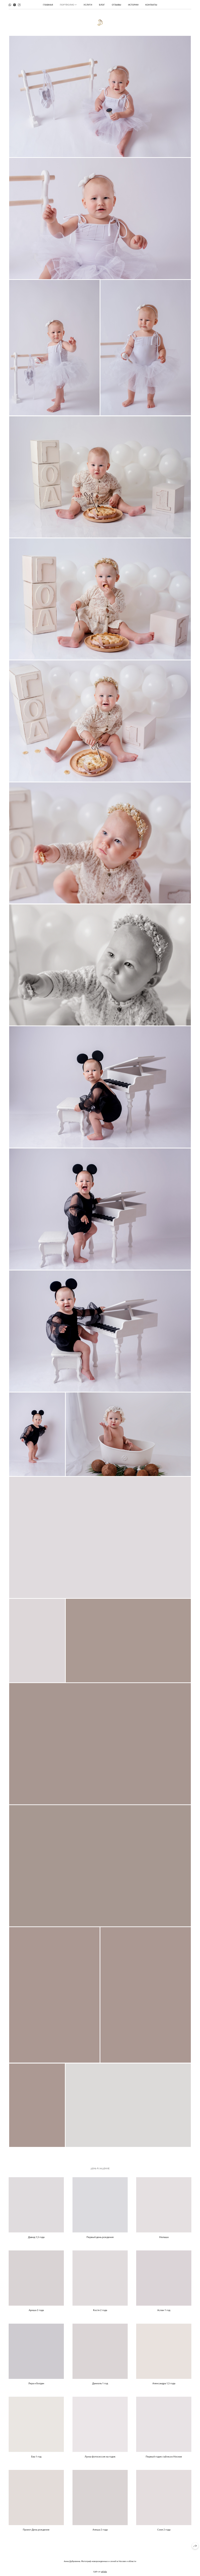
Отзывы (116, 4)
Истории (133, 4)
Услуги (88, 4)
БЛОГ (102, 4)
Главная (48, 4)
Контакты (151, 4)
